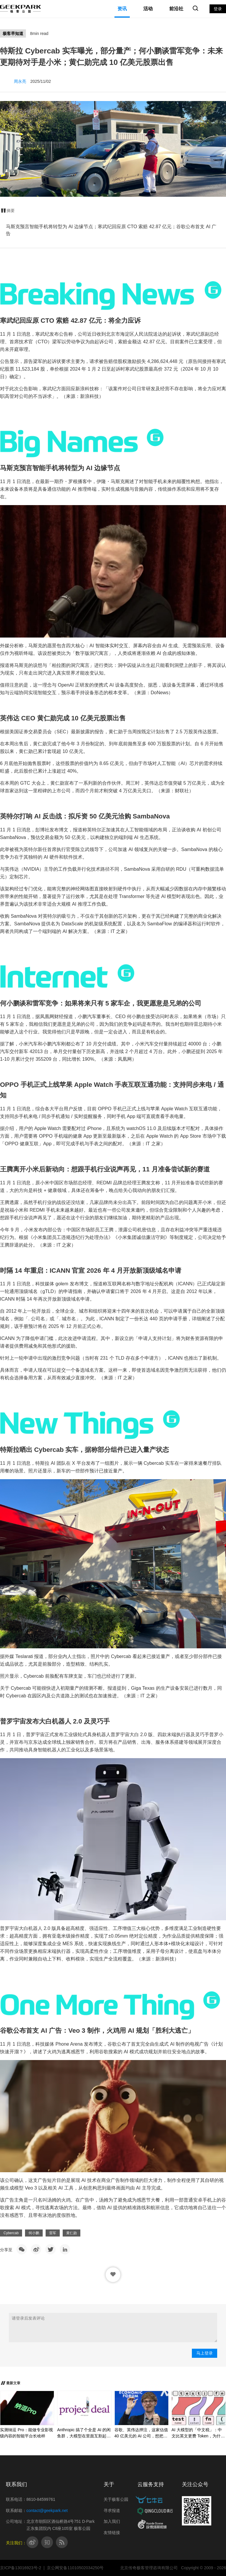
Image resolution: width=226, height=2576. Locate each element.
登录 (218, 8)
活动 (148, 8)
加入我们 (112, 2521)
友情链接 (112, 2532)
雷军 (52, 2233)
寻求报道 (112, 2510)
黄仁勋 (71, 2233)
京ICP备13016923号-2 (20, 2567)
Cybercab (11, 2233)
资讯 (122, 8)
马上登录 (204, 2353)
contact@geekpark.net (47, 2510)
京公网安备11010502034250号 (75, 2567)
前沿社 (176, 8)
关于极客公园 (116, 2499)
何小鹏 (34, 2233)
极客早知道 (13, 33)
